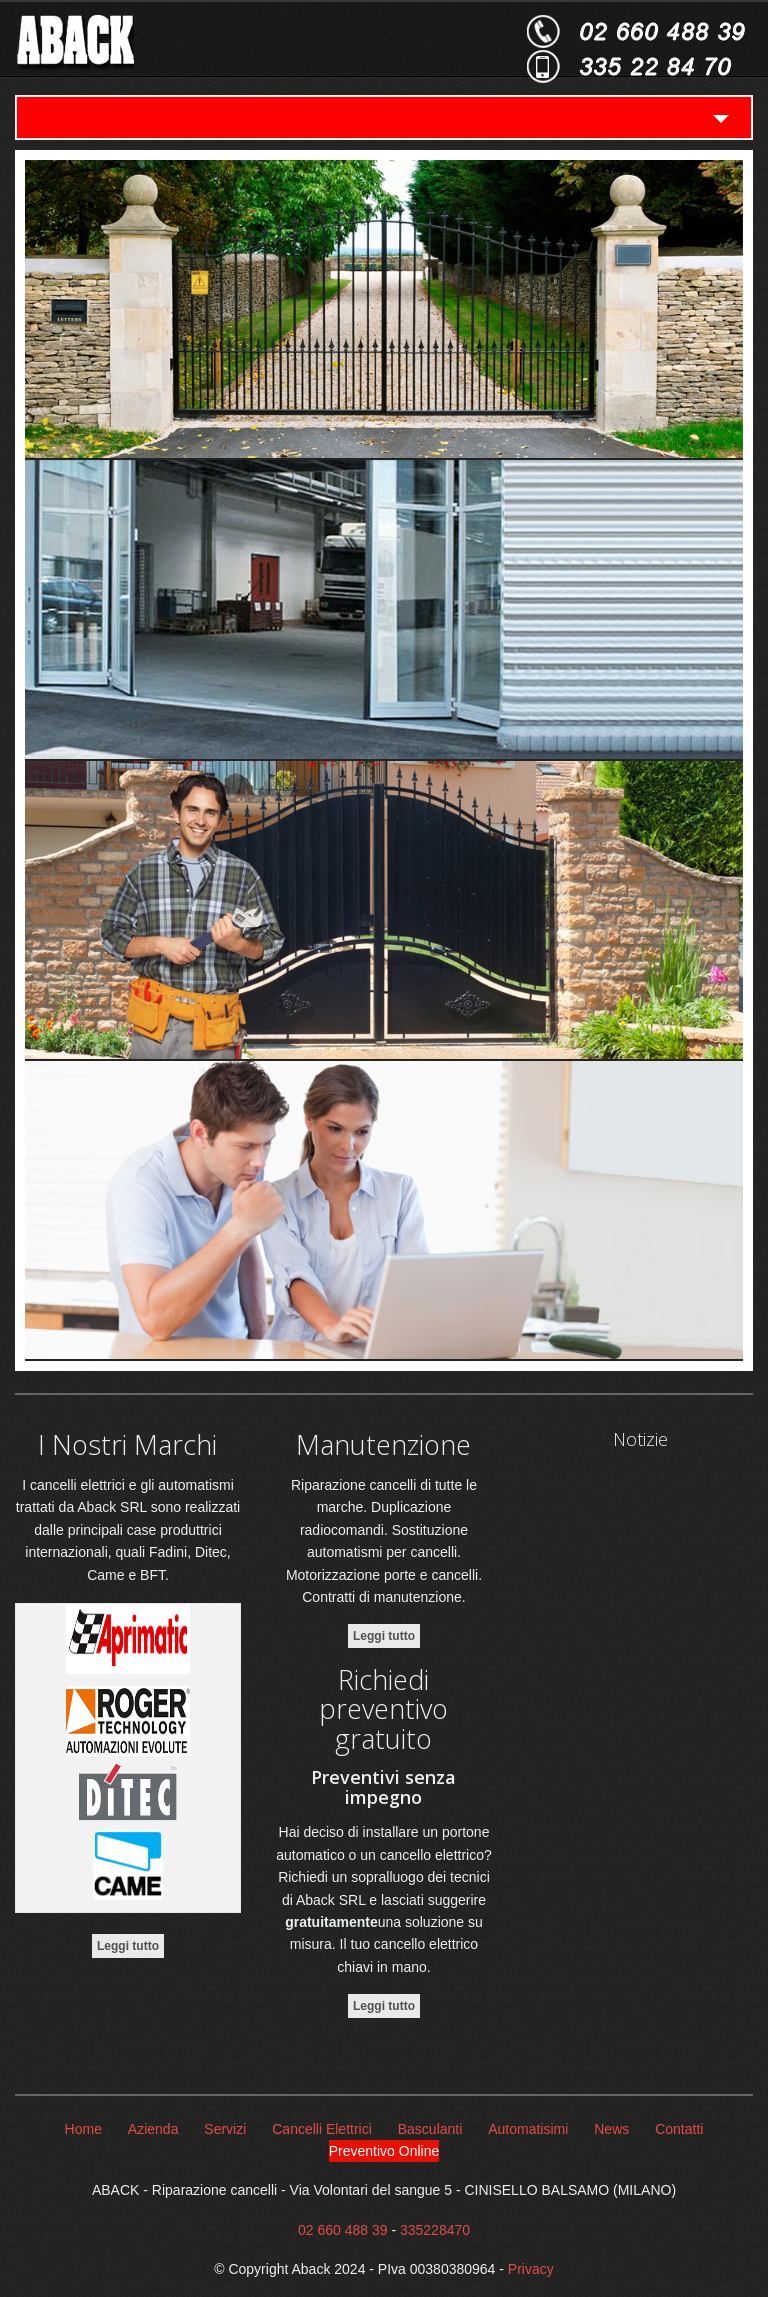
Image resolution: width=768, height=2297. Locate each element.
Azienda (153, 2129)
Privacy (531, 2269)
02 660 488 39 (343, 2230)
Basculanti (430, 2129)
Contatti (679, 2129)
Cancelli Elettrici (322, 2129)
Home (83, 2129)
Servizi (225, 2129)
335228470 (435, 2230)
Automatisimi (528, 2129)
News (611, 2129)
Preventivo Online (384, 2151)
